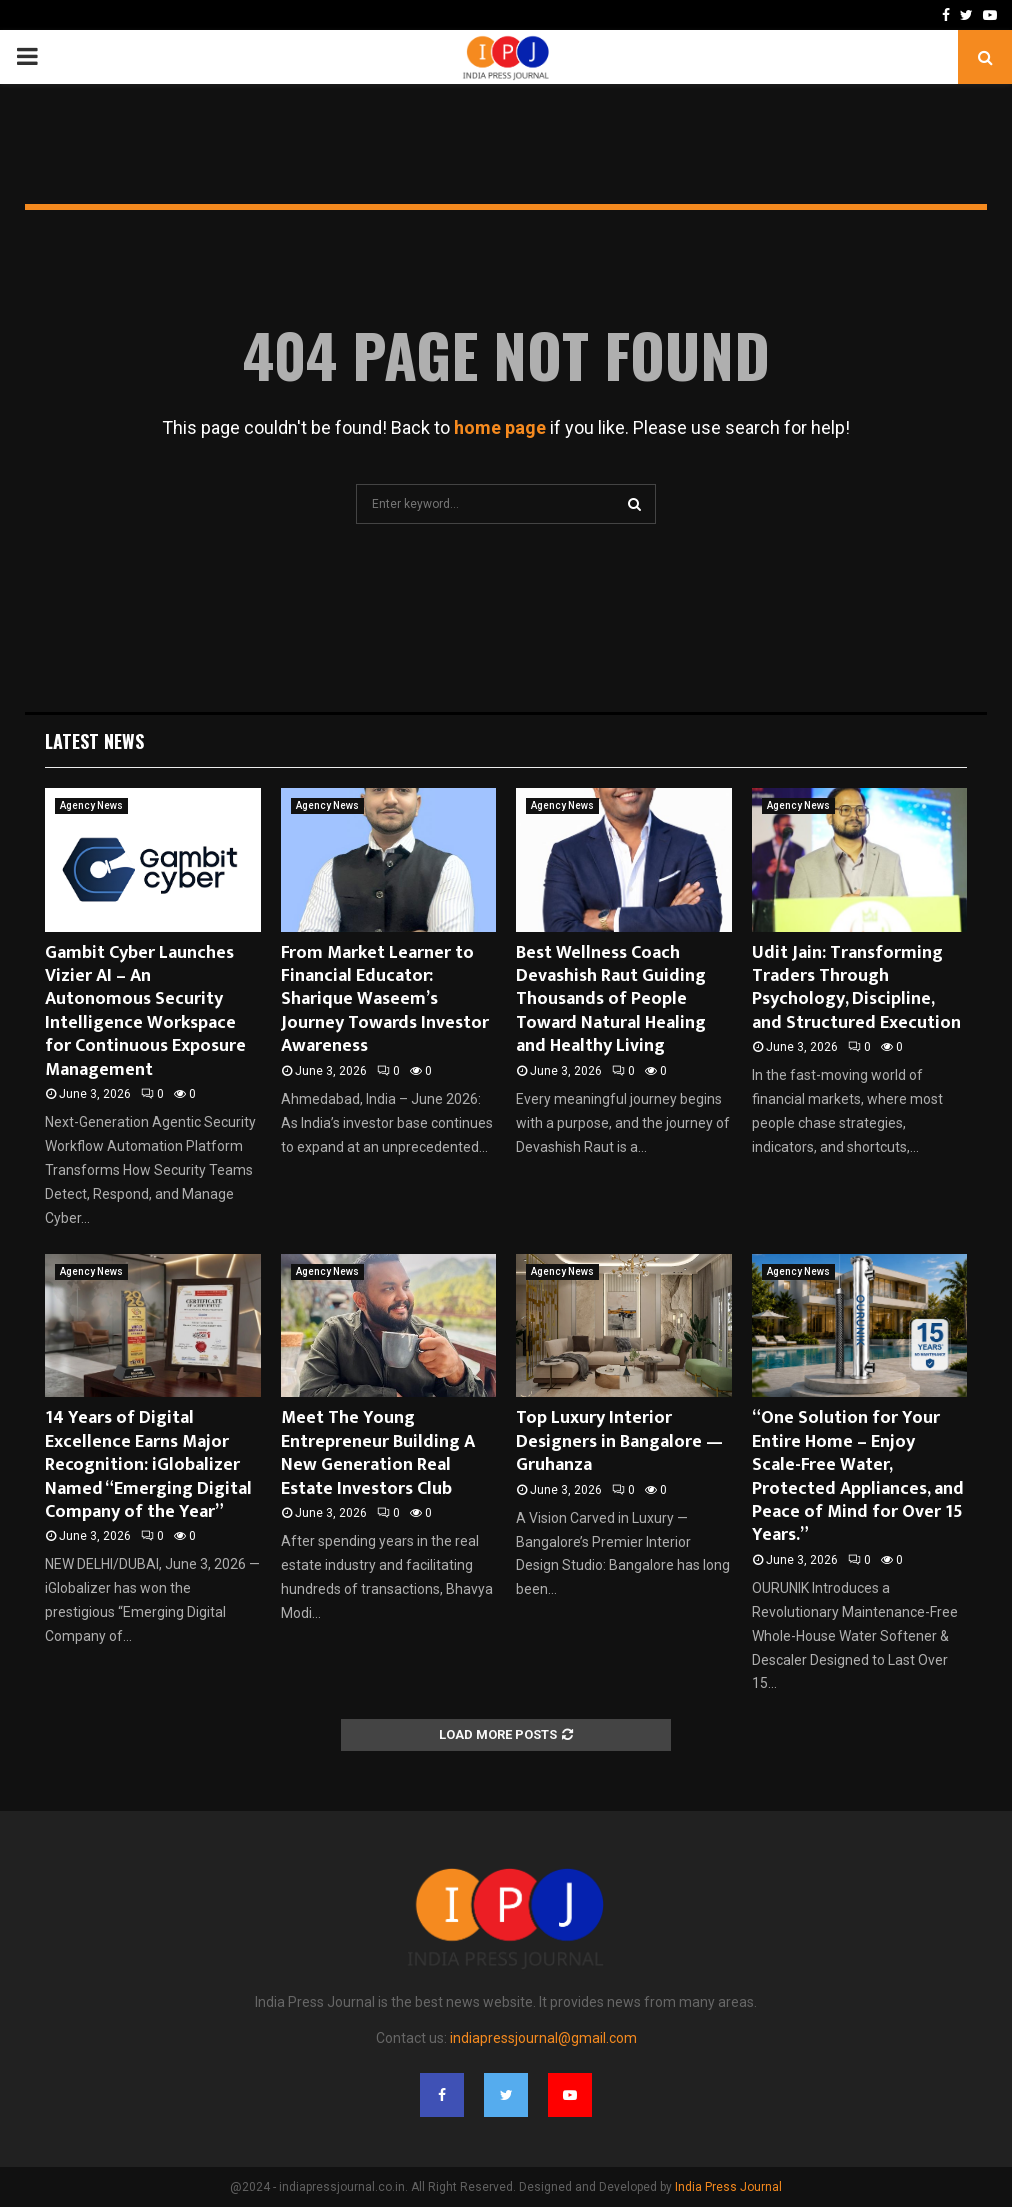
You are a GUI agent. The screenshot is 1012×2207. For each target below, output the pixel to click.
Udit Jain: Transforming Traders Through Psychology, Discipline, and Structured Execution (856, 988)
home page (500, 427)
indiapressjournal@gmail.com (543, 2038)
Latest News (94, 741)
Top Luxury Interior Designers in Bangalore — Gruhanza (619, 1441)
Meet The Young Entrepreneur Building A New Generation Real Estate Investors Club (378, 1453)
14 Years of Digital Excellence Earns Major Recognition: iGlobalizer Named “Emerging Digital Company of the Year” (148, 1465)
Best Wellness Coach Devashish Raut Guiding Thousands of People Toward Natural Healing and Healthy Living (611, 1000)
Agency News (91, 805)
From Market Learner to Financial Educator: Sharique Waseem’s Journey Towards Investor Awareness (385, 1000)
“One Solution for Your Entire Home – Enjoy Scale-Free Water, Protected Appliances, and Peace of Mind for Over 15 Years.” (858, 1476)
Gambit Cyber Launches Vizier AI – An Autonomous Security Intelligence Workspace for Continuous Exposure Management (145, 1011)
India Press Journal (728, 2187)
